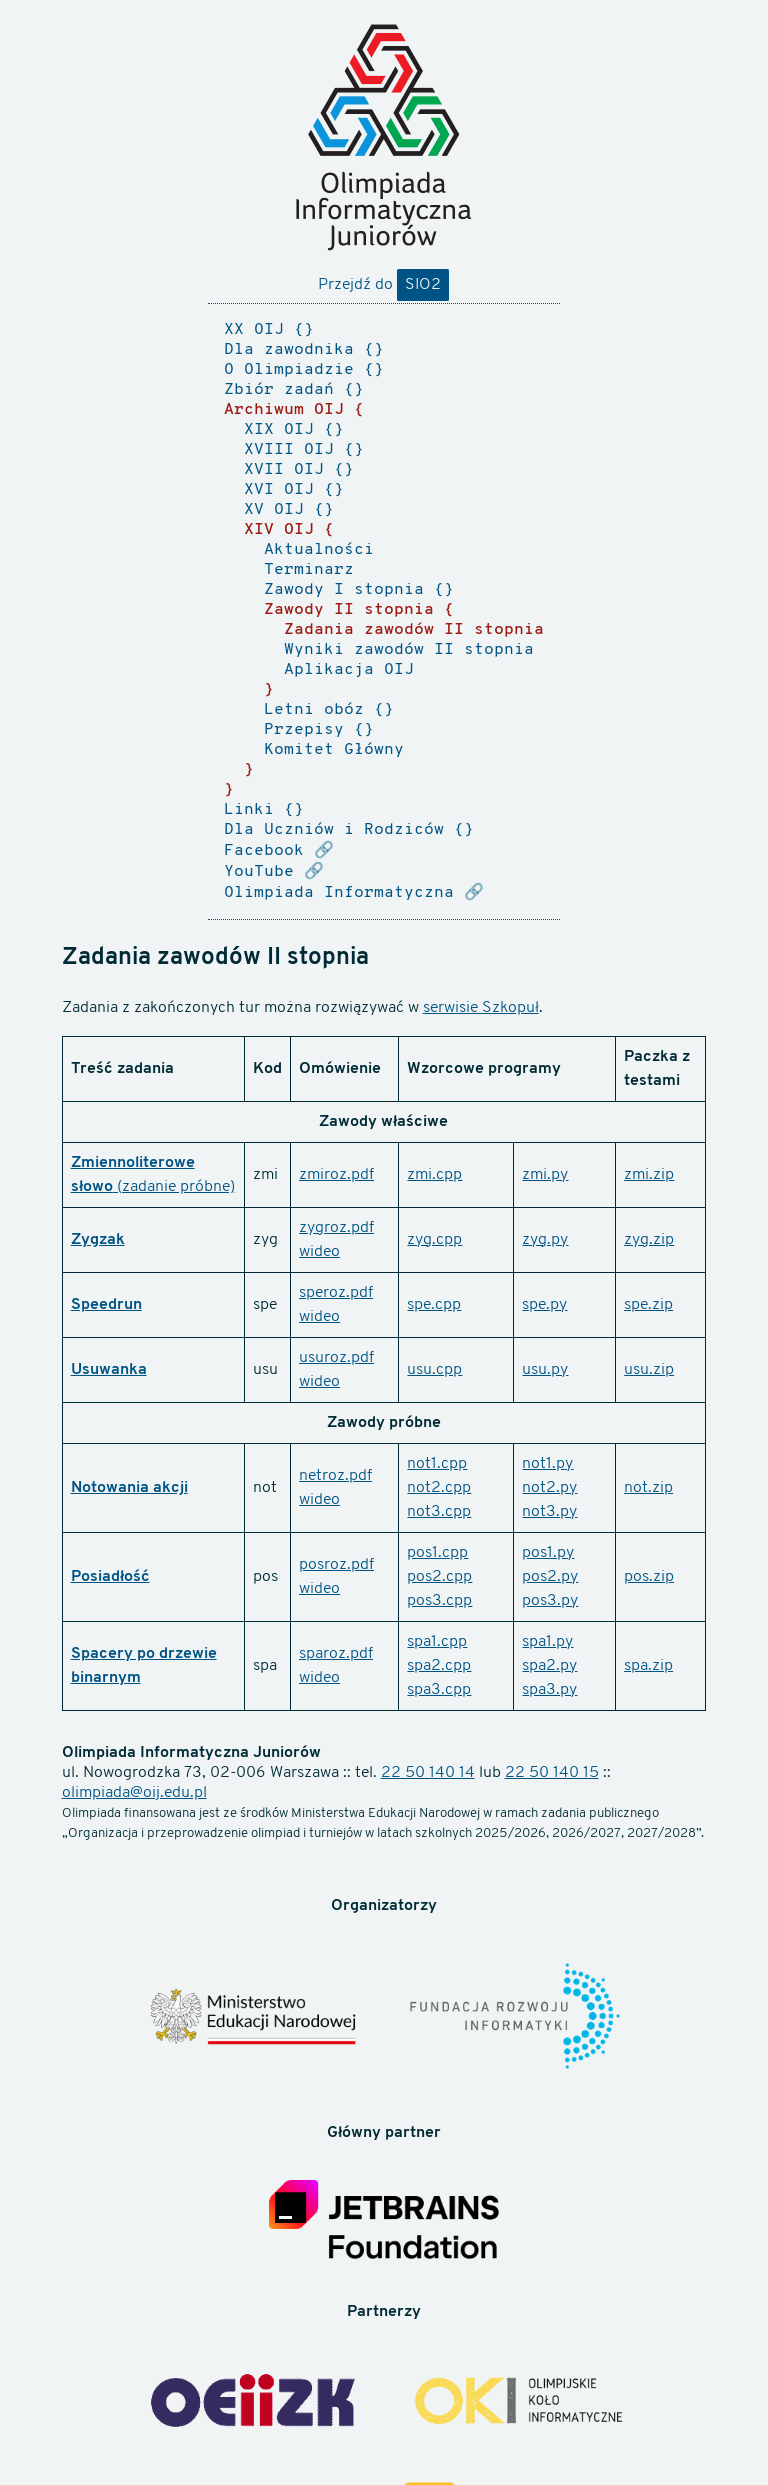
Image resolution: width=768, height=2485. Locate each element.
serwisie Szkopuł (481, 1008)
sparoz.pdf (336, 1654)
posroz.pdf (336, 1565)
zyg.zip (649, 1240)
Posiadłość (110, 1577)
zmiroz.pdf (336, 1175)
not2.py (549, 1488)
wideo (319, 1252)
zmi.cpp (434, 1175)
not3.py (549, 1512)
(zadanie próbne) (174, 1187)
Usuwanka (109, 1370)
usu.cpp (434, 1370)
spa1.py (547, 1642)
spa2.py (549, 1666)
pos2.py (550, 1577)
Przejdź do (383, 285)
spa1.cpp (437, 1642)
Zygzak (98, 1240)
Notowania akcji (129, 1488)
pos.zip (649, 1577)
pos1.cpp (437, 1553)
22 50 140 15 (552, 1773)
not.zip (648, 1488)
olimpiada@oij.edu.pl (134, 1793)
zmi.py (545, 1175)
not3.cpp (439, 1512)
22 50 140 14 (428, 1773)
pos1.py (548, 1553)
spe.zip (648, 1305)
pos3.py (550, 1601)
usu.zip (649, 1370)
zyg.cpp (434, 1240)
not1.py (547, 1464)
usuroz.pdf (336, 1358)
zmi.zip (649, 1175)
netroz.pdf (335, 1476)
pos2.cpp (439, 1577)
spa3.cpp (439, 1690)
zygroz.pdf (336, 1228)
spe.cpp (434, 1305)
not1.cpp (437, 1464)
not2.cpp (439, 1488)
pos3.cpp (439, 1601)
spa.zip (648, 1666)
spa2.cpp (439, 1666)
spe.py (544, 1305)
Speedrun (106, 1305)
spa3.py (549, 1690)
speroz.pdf (336, 1293)
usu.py (545, 1370)
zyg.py (545, 1240)
